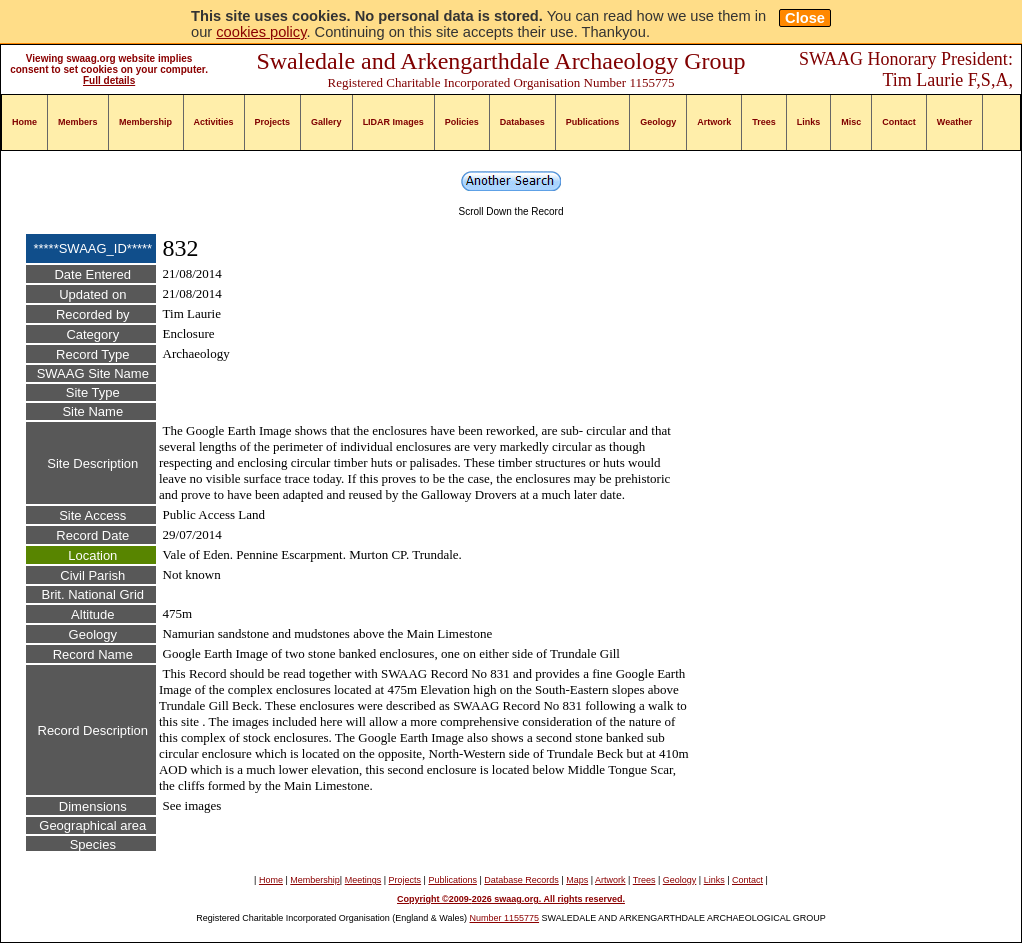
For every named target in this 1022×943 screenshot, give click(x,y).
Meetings (363, 880)
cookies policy (261, 32)
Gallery (326, 122)
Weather (954, 122)
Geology (658, 122)
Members (78, 122)
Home (24, 122)
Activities (214, 122)
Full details (109, 80)
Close (805, 18)
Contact (899, 122)
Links (809, 122)
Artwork (714, 122)
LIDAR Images (393, 122)
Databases (522, 122)
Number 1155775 (505, 918)
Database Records (521, 880)
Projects (273, 122)
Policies (462, 122)
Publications (593, 122)
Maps (577, 880)
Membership (145, 122)
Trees (764, 122)
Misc (851, 122)
